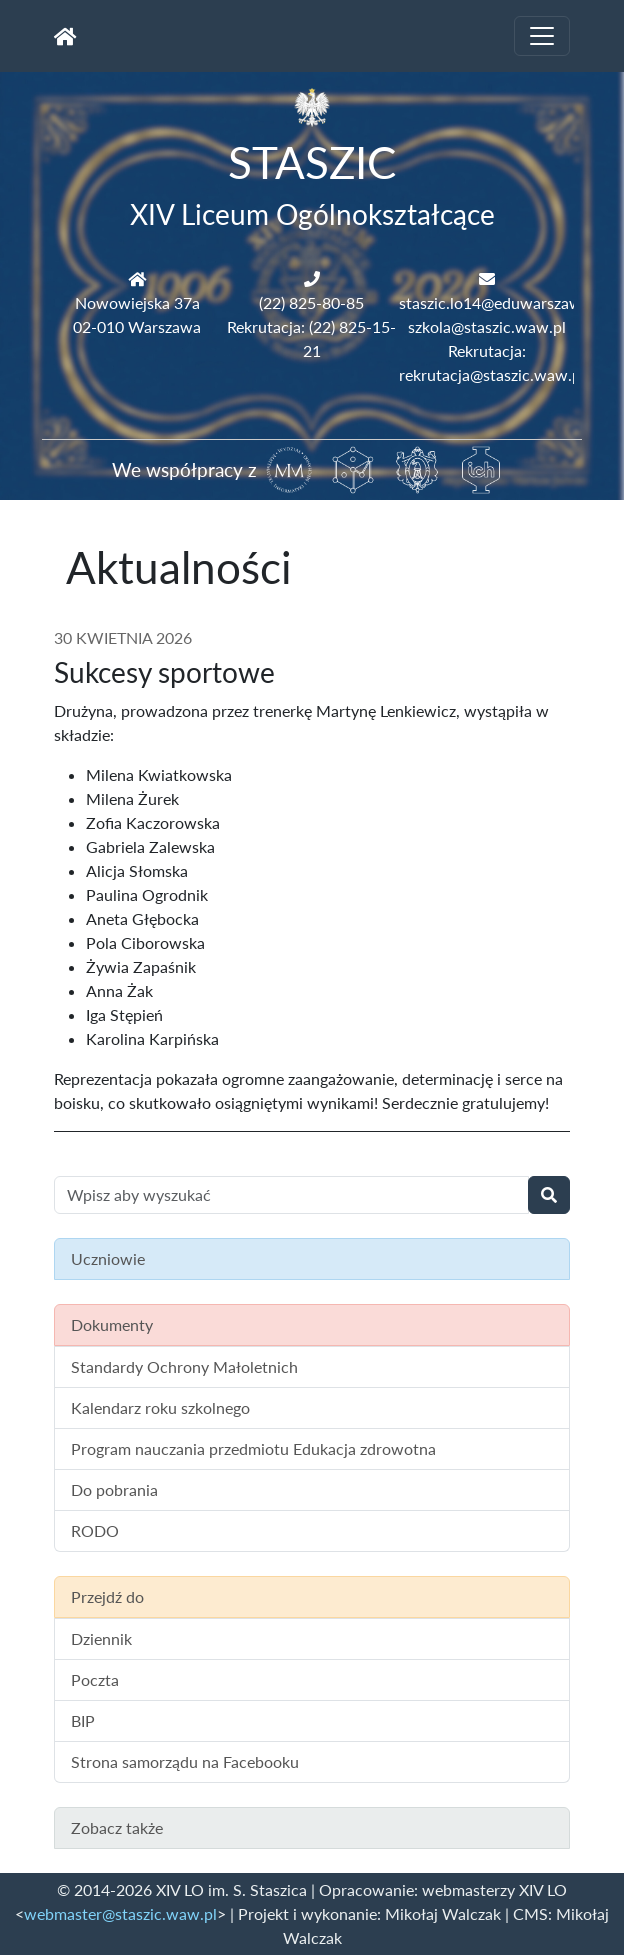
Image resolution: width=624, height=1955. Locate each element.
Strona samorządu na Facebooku (185, 1761)
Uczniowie (108, 1258)
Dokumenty (112, 1324)
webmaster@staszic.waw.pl (120, 1913)
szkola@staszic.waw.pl (487, 326)
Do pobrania (114, 1489)
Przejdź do (107, 1596)
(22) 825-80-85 (311, 302)
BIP (83, 1720)
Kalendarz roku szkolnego (160, 1407)
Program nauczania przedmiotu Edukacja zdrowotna (253, 1448)
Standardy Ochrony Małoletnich (184, 1366)
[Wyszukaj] (549, 1195)
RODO (95, 1530)
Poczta (95, 1679)
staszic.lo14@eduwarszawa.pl (503, 302)
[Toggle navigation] (542, 36)
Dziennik (101, 1638)
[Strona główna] (65, 36)
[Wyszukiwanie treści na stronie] (291, 1195)
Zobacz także (117, 1827)
